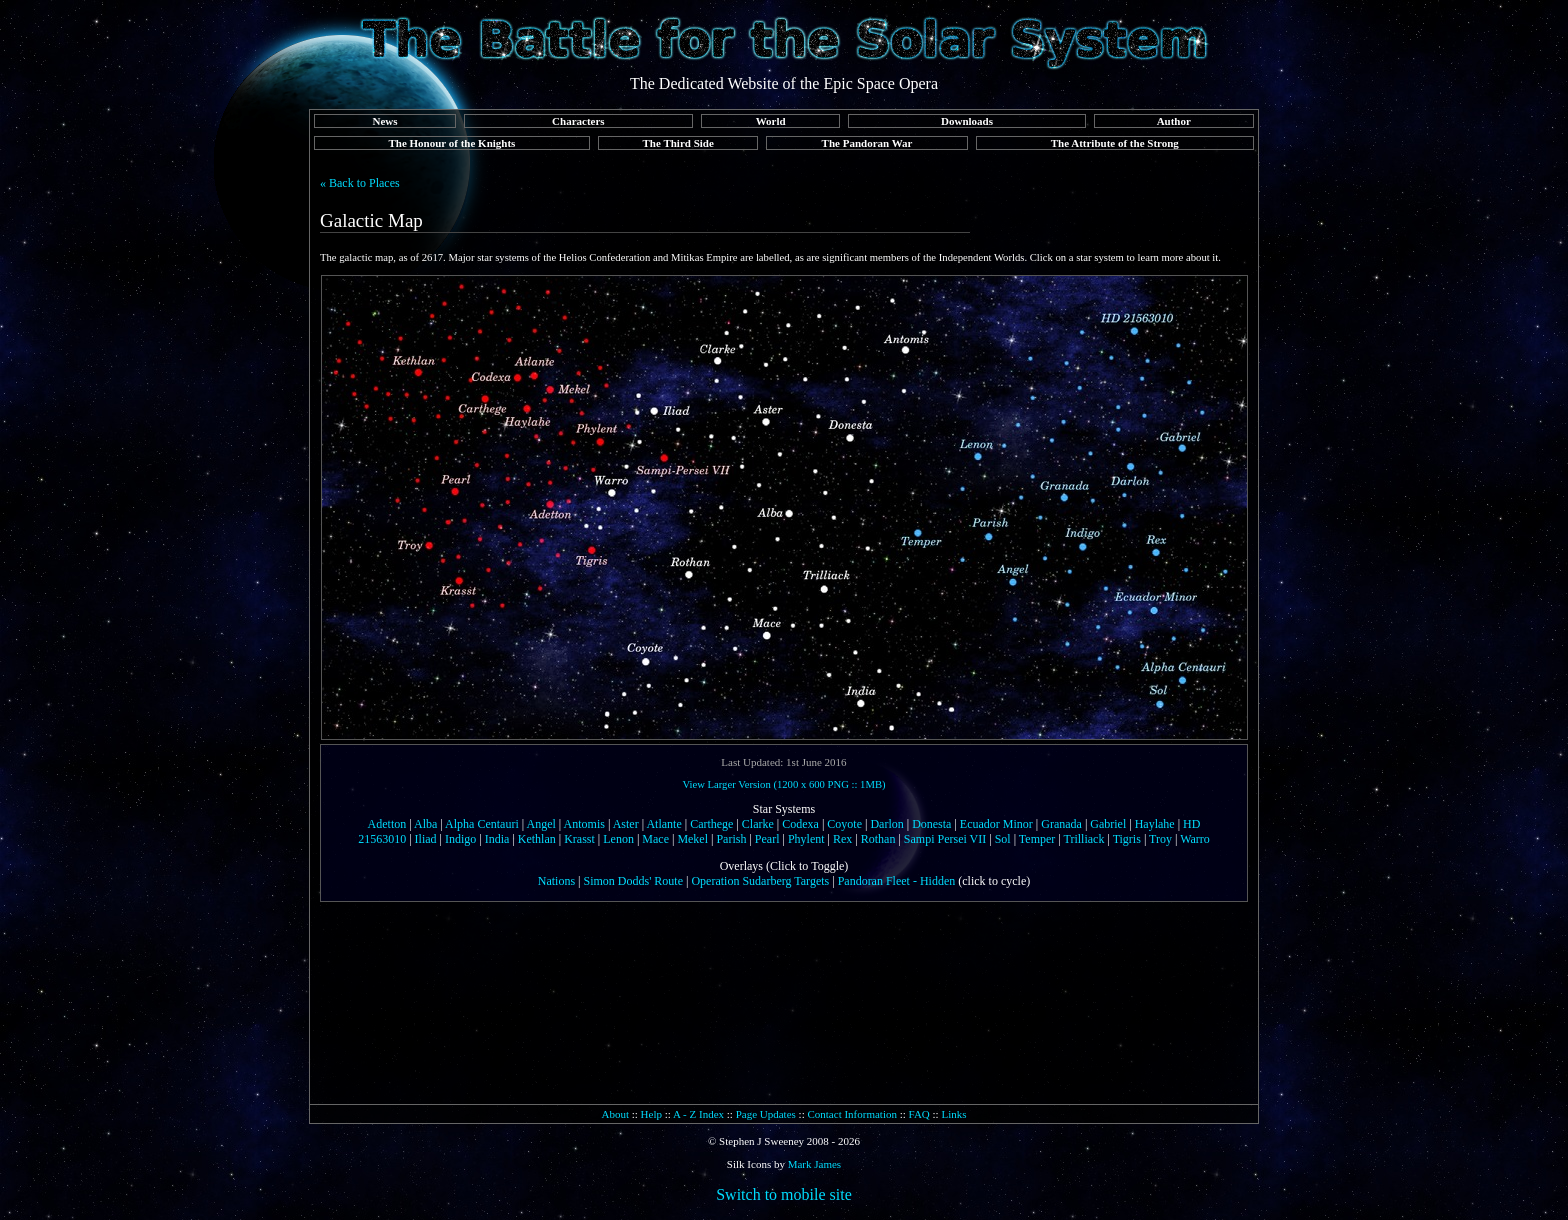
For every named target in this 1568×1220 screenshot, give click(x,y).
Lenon (618, 839)
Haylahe (1155, 824)
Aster (626, 824)
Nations (556, 881)
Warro (1195, 839)
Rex (842, 839)
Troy (1160, 839)
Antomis (584, 824)
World (771, 121)
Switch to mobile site (784, 1194)
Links (953, 1114)
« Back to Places (360, 183)
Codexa (800, 824)
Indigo (460, 839)
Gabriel (1108, 824)
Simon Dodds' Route (634, 881)
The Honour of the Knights (451, 143)
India (497, 839)
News (384, 121)
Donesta (931, 824)
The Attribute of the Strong (1115, 143)
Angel (540, 824)
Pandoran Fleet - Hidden (897, 881)
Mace (655, 839)
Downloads (967, 121)
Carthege (711, 824)
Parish (731, 839)
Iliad (426, 839)
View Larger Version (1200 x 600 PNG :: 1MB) (783, 784)
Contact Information (852, 1114)
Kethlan (537, 839)
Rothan (878, 839)
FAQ (919, 1114)
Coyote (844, 824)
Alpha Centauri (482, 824)
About (615, 1114)
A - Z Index (698, 1114)
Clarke (758, 824)
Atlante (663, 824)
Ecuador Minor (996, 824)
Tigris (1127, 839)
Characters (578, 121)
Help (651, 1114)
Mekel (692, 839)
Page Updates (766, 1114)
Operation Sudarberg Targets (760, 881)
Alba (425, 824)
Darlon (886, 824)
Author (1174, 121)
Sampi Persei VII (945, 839)
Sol (1003, 839)
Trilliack (1084, 839)
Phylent (806, 839)
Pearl (767, 839)
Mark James (814, 1164)
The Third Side (678, 143)
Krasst (579, 839)
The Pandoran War (867, 143)
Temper (1037, 839)
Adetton (387, 824)
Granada (1061, 824)
